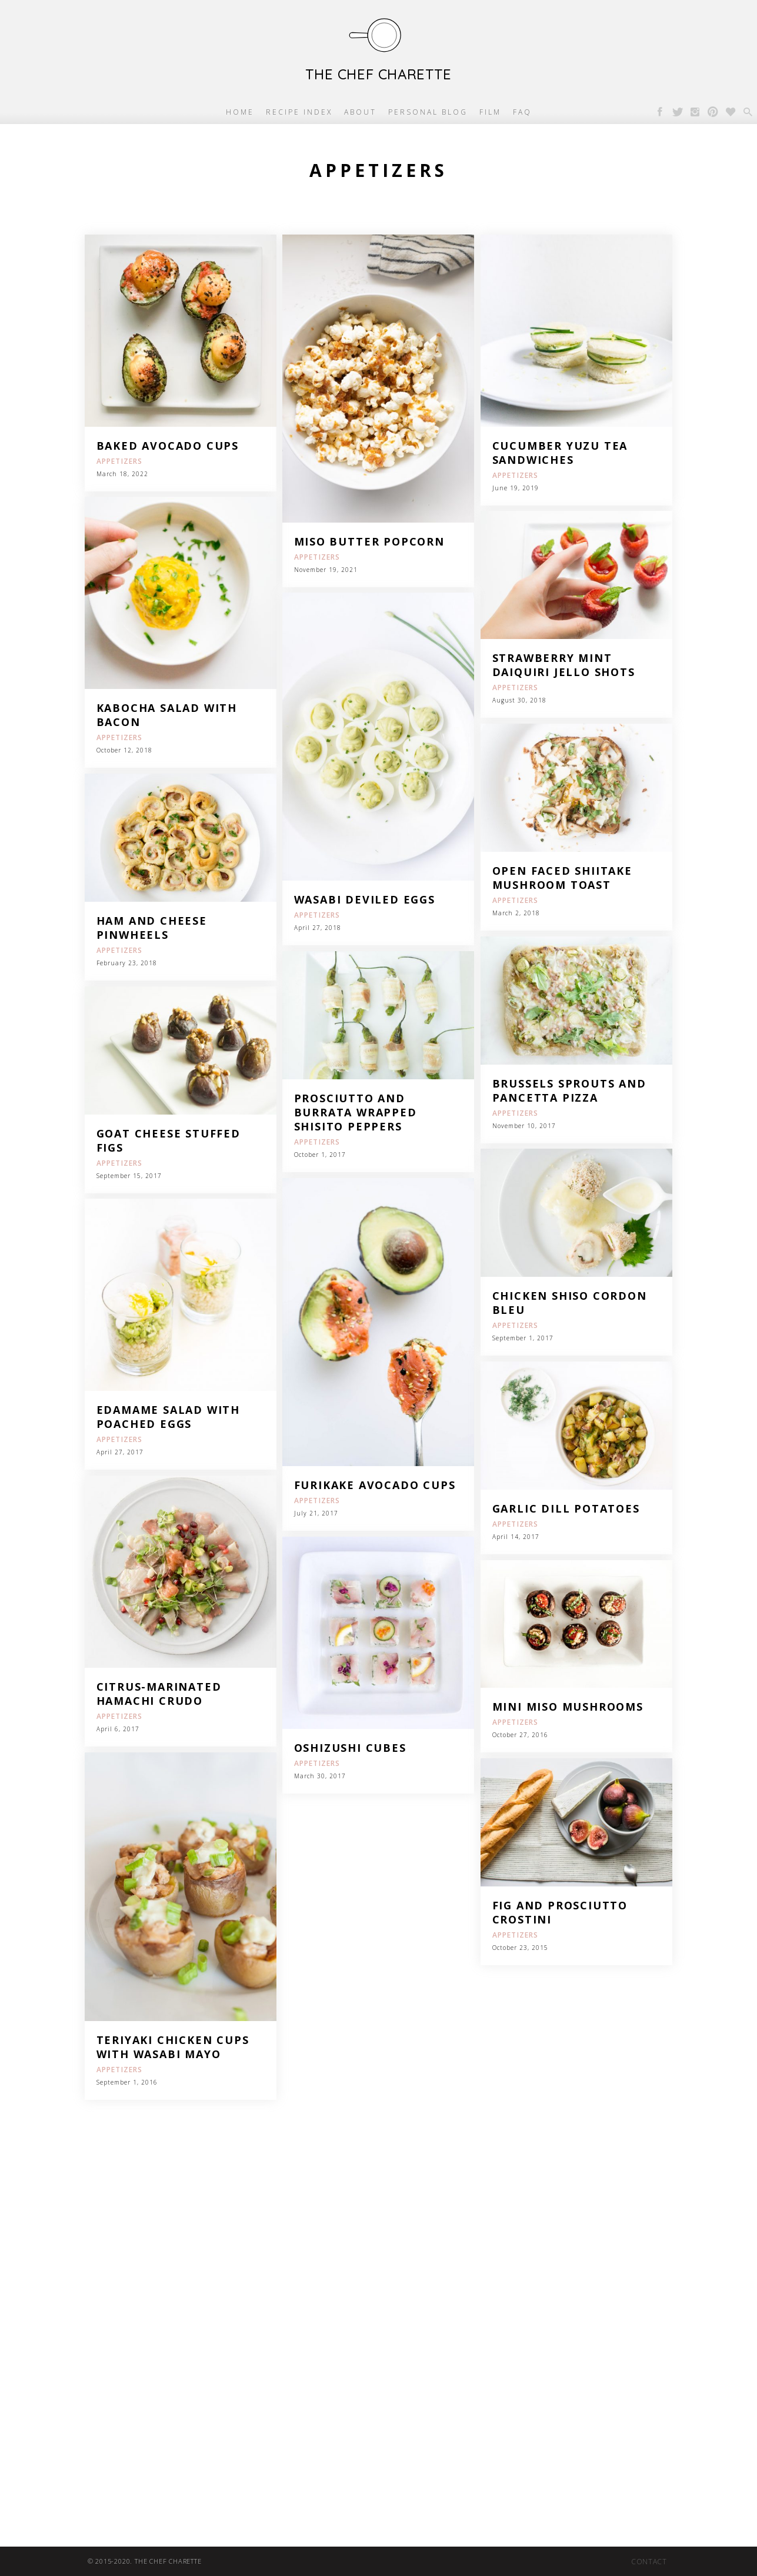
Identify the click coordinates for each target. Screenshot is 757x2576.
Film (490, 112)
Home (240, 112)
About (360, 112)
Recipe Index (299, 112)
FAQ (522, 112)
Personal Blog (428, 112)
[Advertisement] (353, 2299)
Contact (648, 2562)
